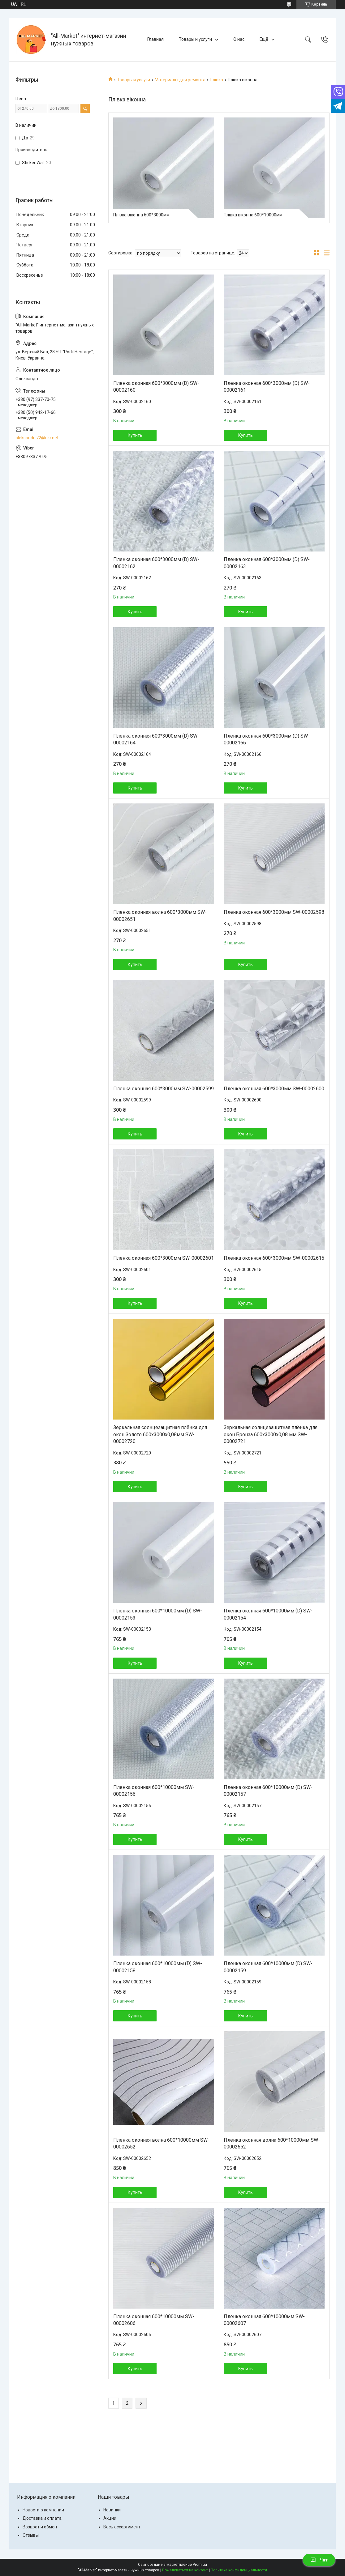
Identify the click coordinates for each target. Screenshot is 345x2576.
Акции (109, 2518)
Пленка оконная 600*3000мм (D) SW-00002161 (267, 386)
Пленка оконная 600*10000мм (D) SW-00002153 (157, 1614)
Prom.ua (200, 2564)
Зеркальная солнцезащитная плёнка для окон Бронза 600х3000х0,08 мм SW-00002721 (270, 1434)
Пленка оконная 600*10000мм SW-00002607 (264, 2320)
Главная (155, 39)
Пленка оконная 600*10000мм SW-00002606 (153, 2320)
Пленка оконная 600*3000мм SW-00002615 (274, 1258)
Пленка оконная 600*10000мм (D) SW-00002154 (268, 1614)
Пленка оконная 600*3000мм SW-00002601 (163, 1258)
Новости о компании (43, 2509)
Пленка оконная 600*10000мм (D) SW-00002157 (268, 1790)
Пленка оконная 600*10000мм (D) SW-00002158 (157, 1967)
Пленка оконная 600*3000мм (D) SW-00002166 (267, 739)
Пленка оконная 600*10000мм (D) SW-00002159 (268, 1967)
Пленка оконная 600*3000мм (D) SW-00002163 (267, 562)
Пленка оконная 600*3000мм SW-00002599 (163, 1089)
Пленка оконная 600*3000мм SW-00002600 (274, 1089)
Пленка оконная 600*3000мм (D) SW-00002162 (156, 562)
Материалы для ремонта (180, 79)
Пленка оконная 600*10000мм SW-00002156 (153, 1790)
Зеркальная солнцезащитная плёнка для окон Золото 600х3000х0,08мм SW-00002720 (160, 1434)
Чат (319, 2560)
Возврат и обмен (40, 2526)
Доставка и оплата (42, 2518)
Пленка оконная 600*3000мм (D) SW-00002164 (156, 739)
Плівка (216, 79)
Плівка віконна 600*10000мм (253, 214)
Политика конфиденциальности (239, 2570)
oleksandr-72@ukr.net (36, 437)
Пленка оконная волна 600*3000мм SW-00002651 (160, 915)
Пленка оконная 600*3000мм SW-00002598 (274, 912)
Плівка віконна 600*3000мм (141, 214)
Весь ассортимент (121, 2526)
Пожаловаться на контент (185, 2570)
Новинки (112, 2509)
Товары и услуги (195, 39)
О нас (238, 39)
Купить (135, 435)
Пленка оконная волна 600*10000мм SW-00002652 (161, 2143)
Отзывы (31, 2535)
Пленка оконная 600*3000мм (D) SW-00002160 (156, 386)
